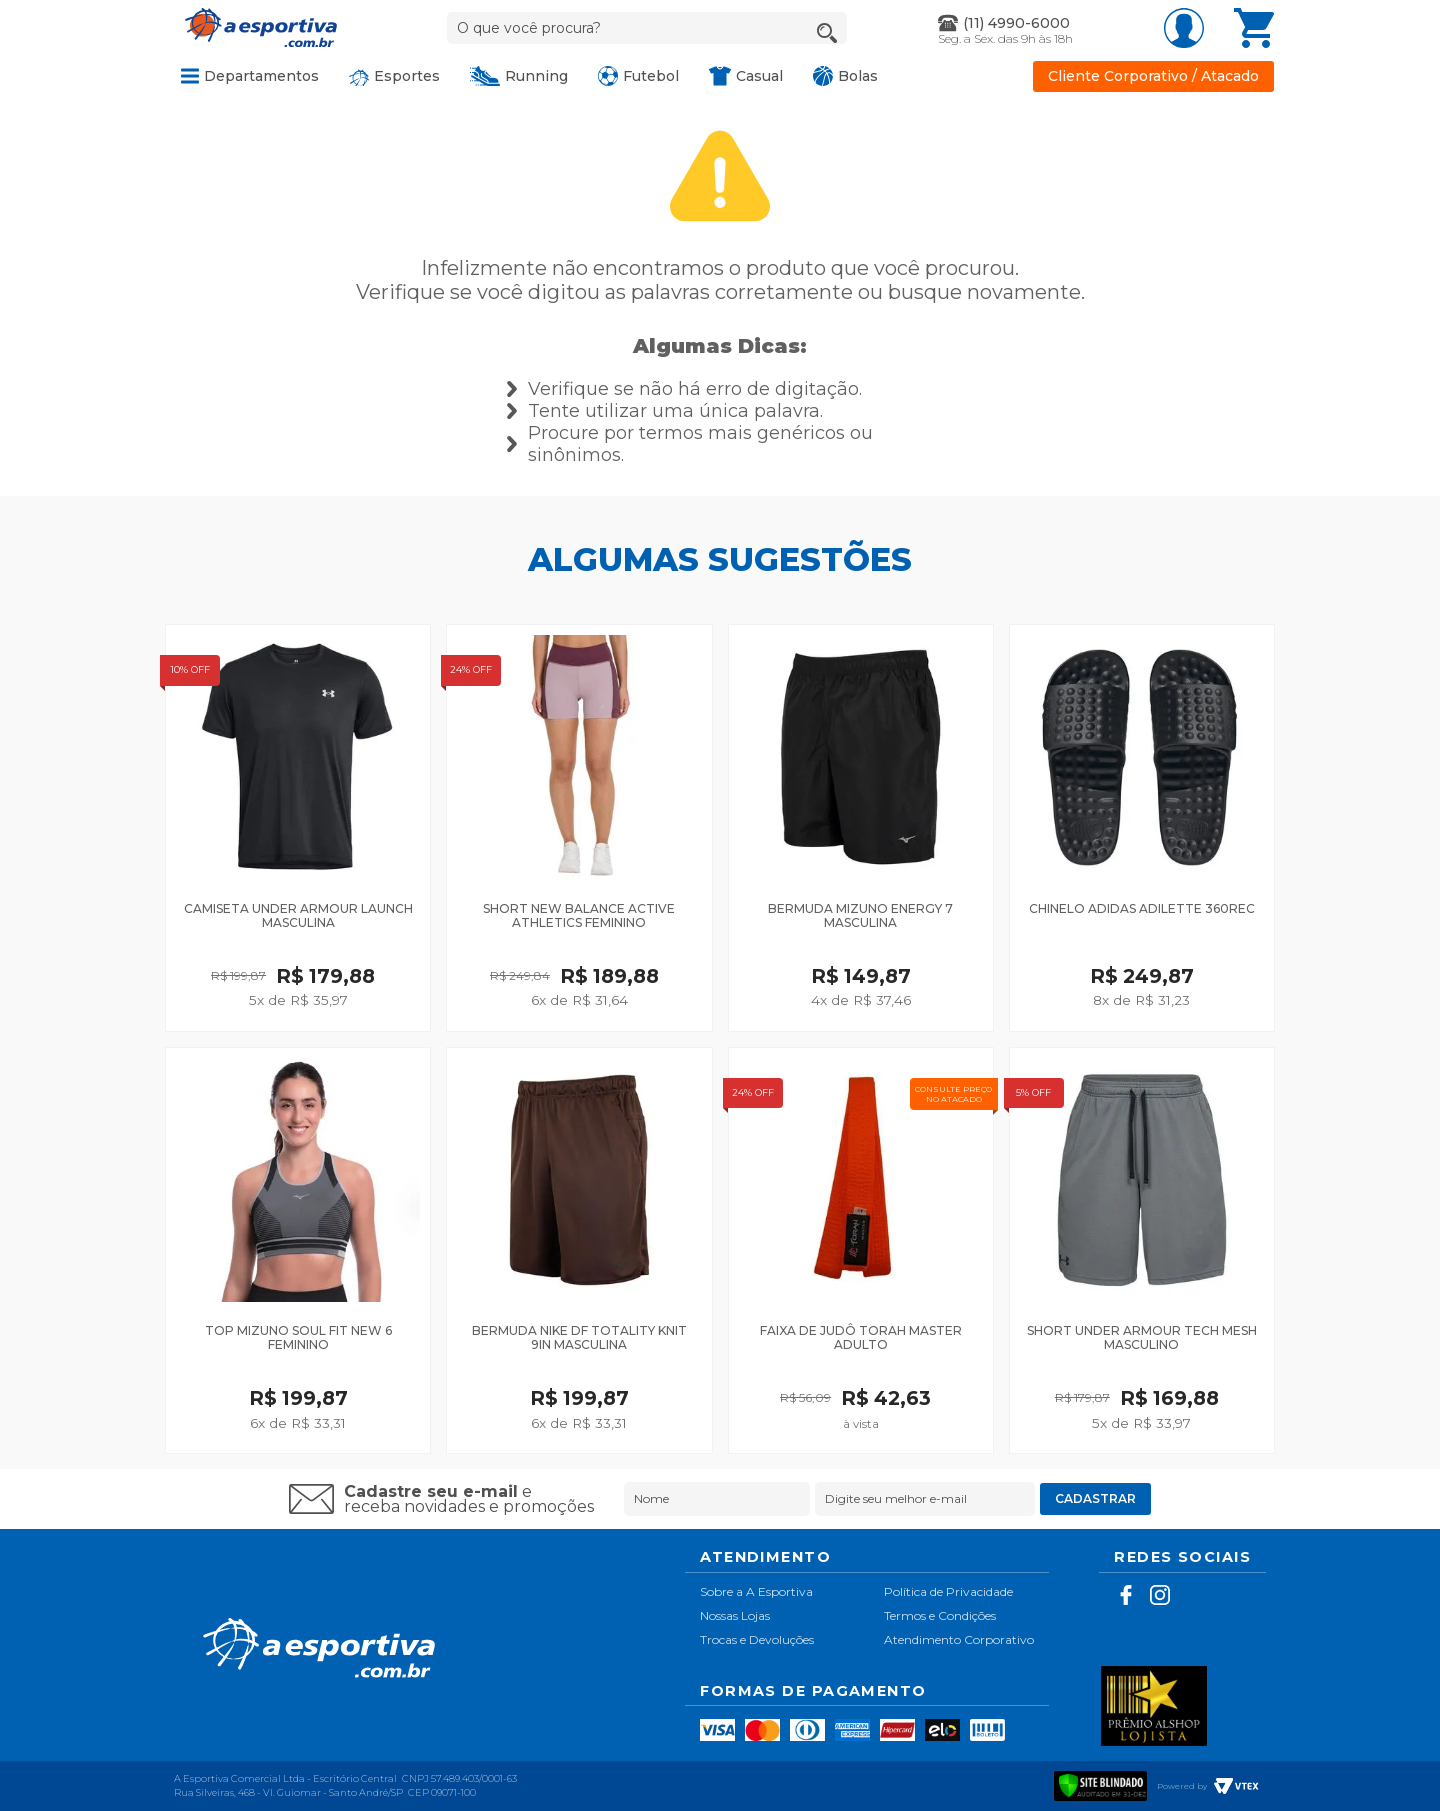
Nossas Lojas (735, 1615)
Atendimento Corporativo (959, 1639)
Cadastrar (1095, 1498)
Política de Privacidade (948, 1591)
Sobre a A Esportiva (756, 1591)
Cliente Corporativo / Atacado (1153, 76)
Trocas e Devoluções (757, 1639)
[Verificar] (1101, 1783)
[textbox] (647, 28)
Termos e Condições (940, 1615)
